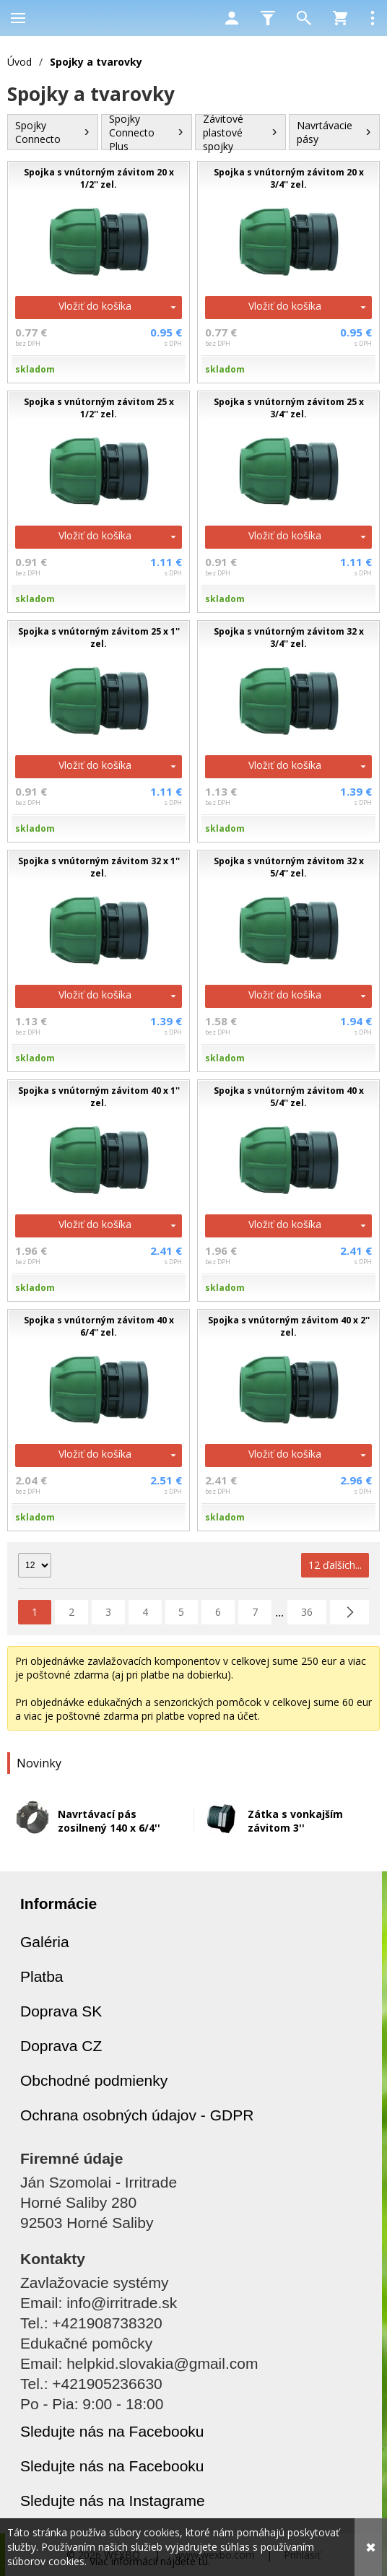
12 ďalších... (335, 1565)
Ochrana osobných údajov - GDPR (136, 2115)
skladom (35, 369)
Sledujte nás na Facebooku (112, 2431)
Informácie (58, 1903)
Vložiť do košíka (94, 306)
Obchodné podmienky (94, 2080)
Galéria (44, 1941)
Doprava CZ (61, 2045)
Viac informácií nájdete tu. (150, 2561)
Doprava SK (61, 2011)
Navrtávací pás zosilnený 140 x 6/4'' (109, 1821)
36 (307, 1612)
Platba (42, 1976)
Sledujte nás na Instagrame (112, 2500)
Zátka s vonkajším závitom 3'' (295, 1821)
